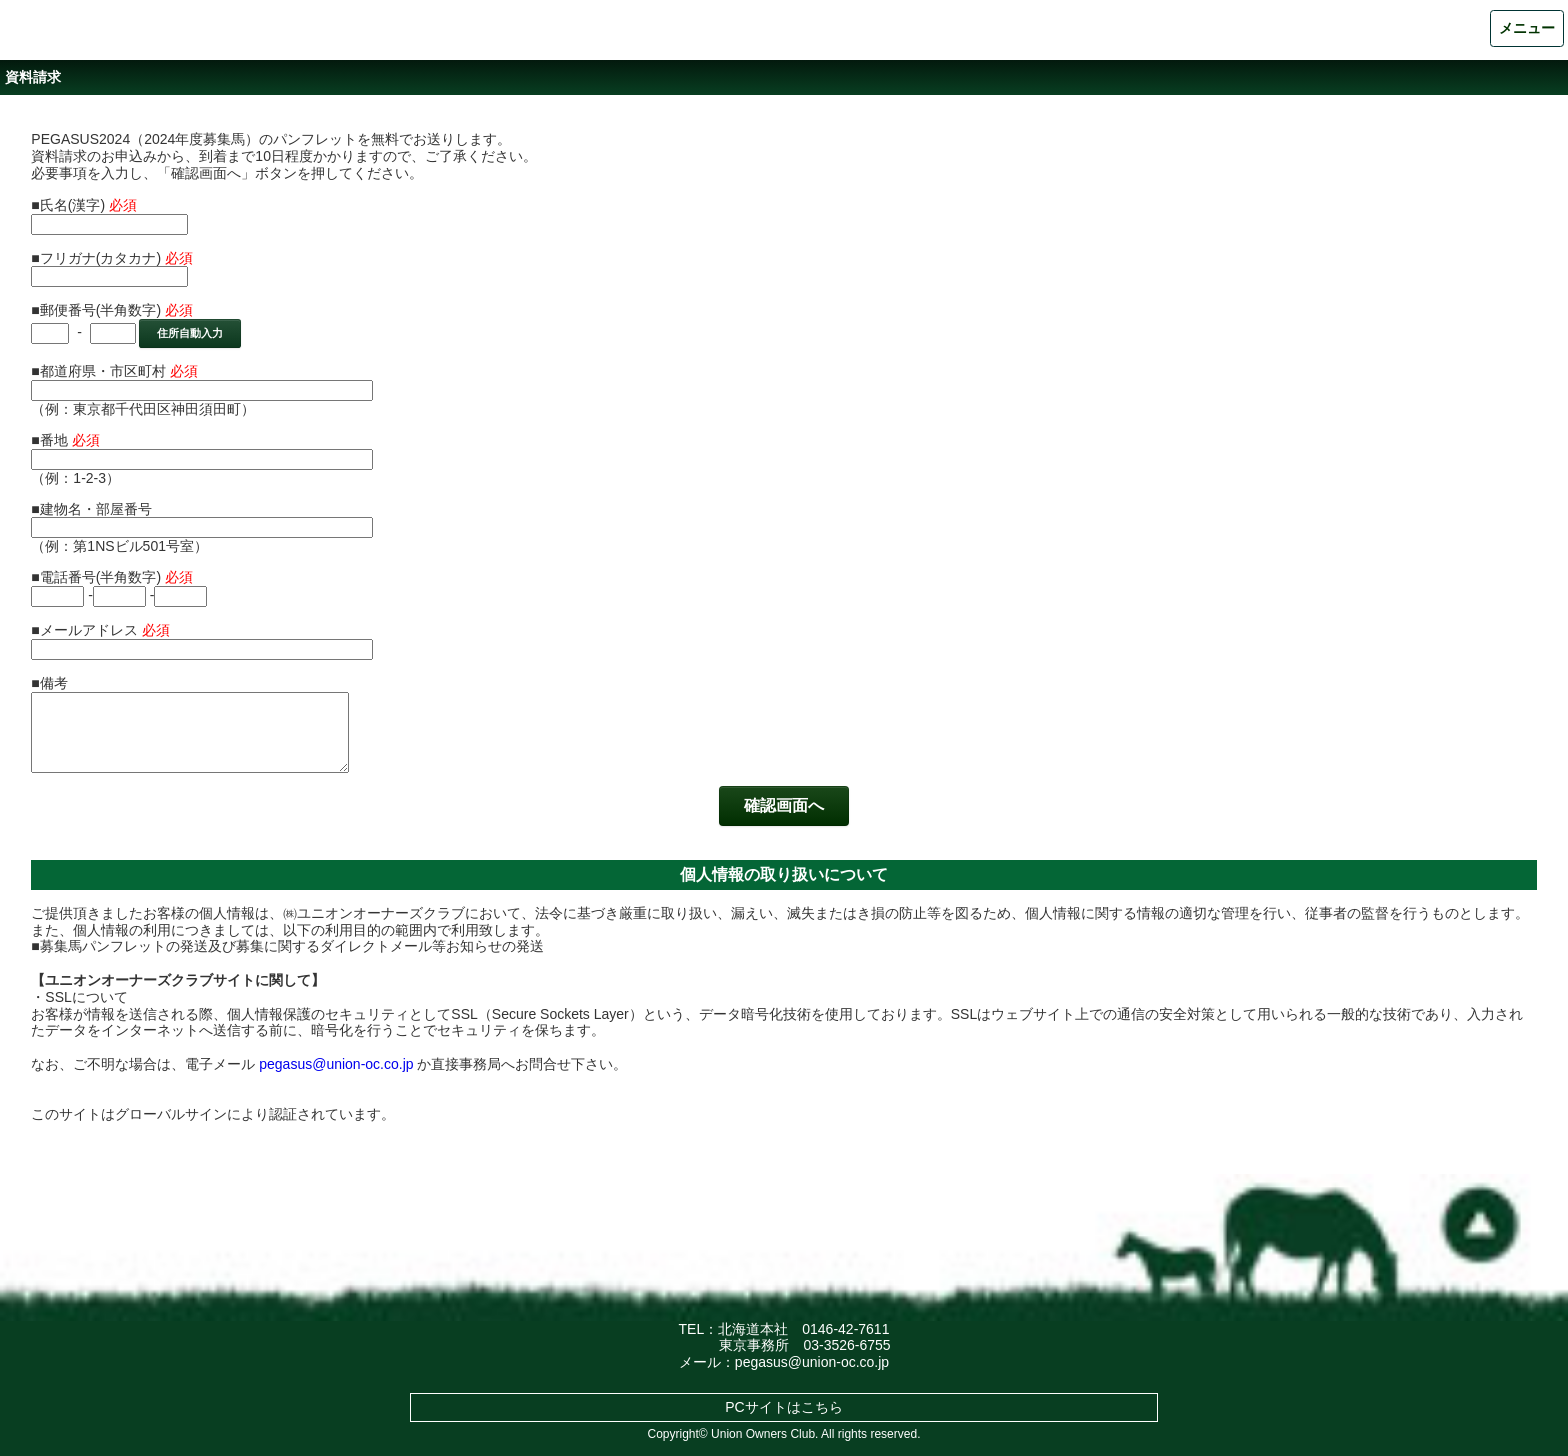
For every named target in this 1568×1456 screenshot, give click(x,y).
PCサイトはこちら (783, 1407)
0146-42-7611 (845, 1329)
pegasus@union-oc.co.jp (336, 1064)
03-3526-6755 (846, 1345)
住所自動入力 (190, 333)
